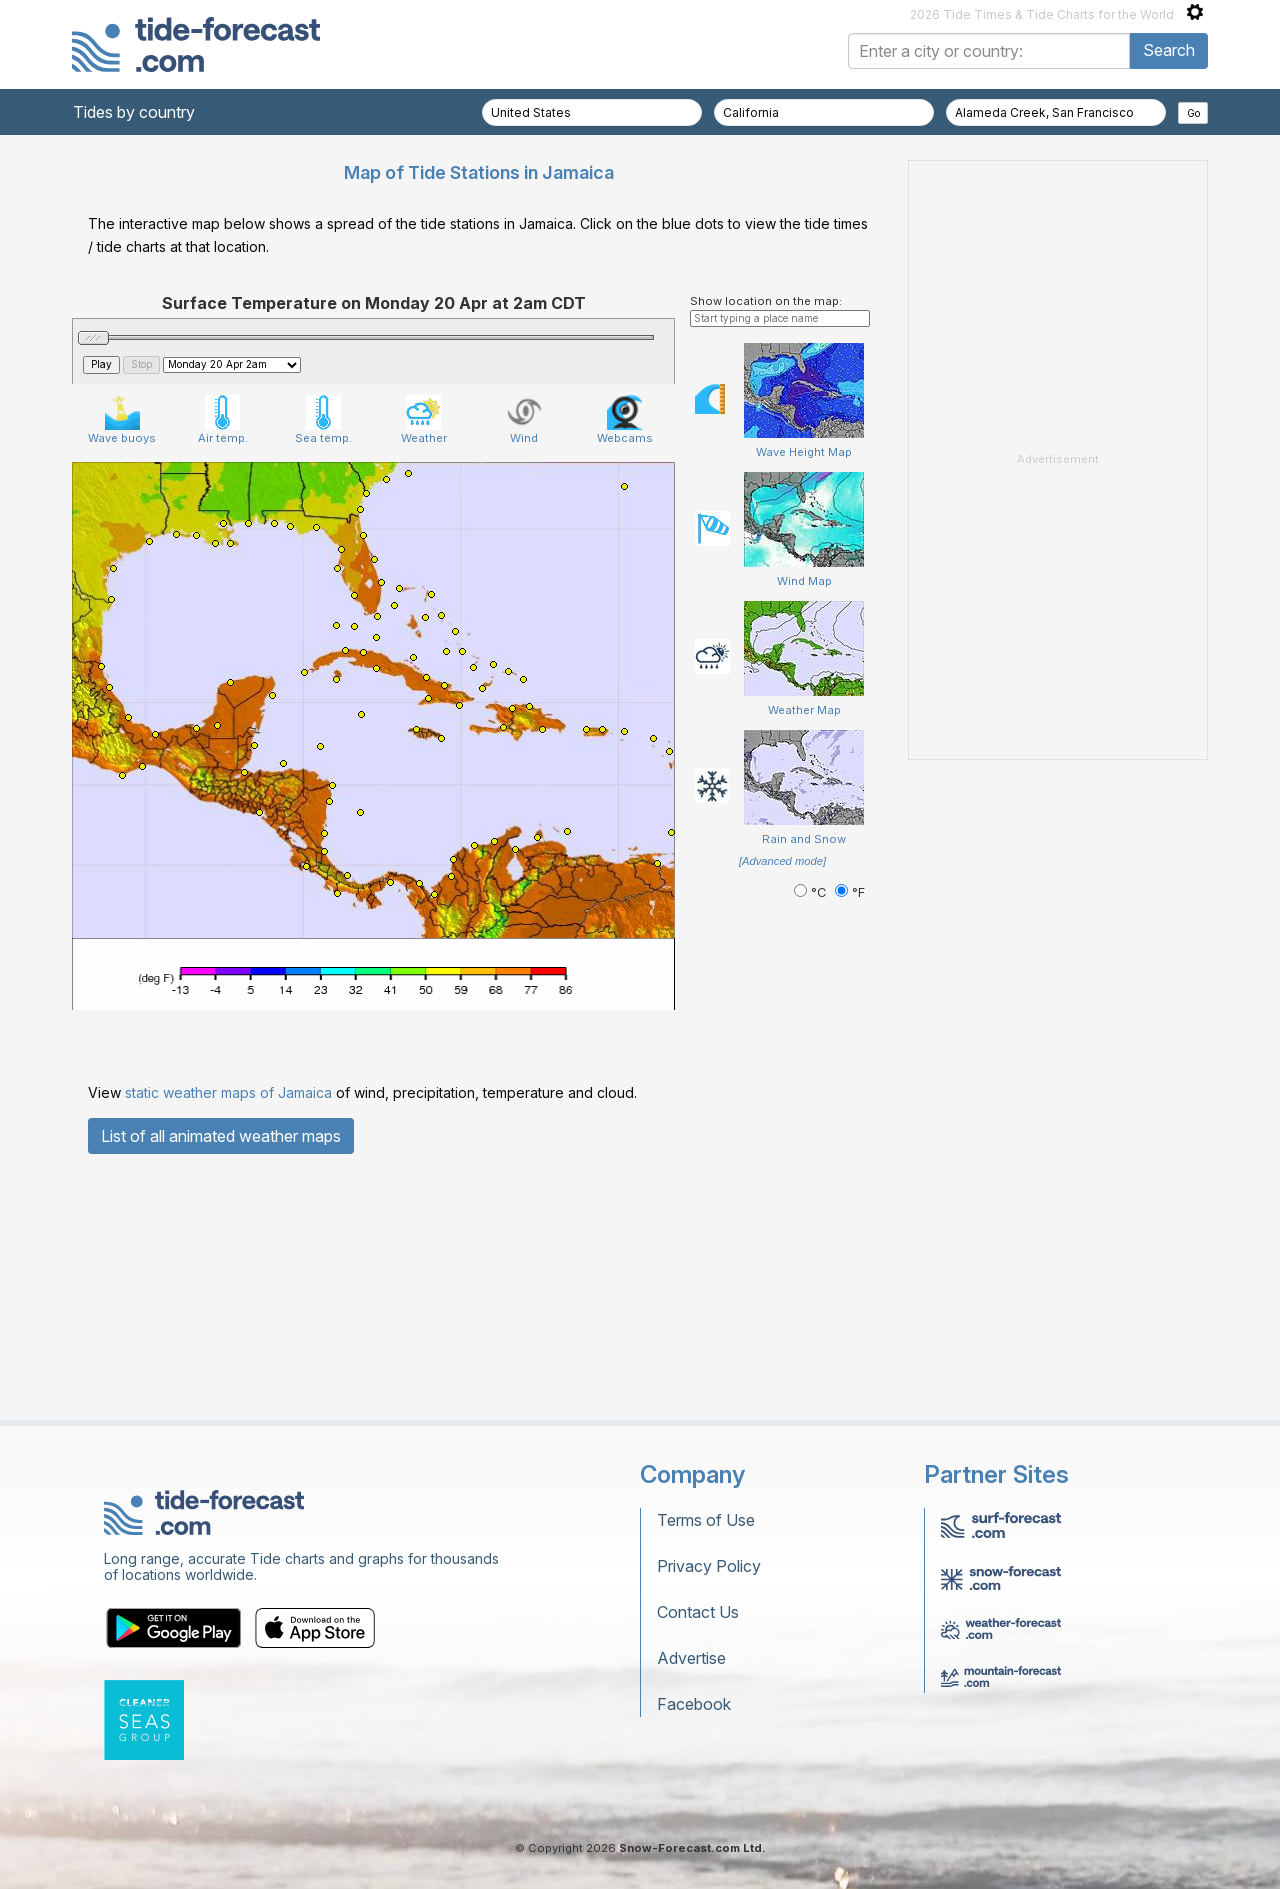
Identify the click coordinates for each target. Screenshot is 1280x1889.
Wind (524, 420)
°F (850, 892)
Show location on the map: (766, 301)
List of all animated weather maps (221, 1136)
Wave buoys (122, 420)
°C (812, 892)
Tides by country (134, 112)
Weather (424, 420)
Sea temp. (323, 420)
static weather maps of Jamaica (228, 1092)
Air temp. (223, 420)
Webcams (625, 420)
